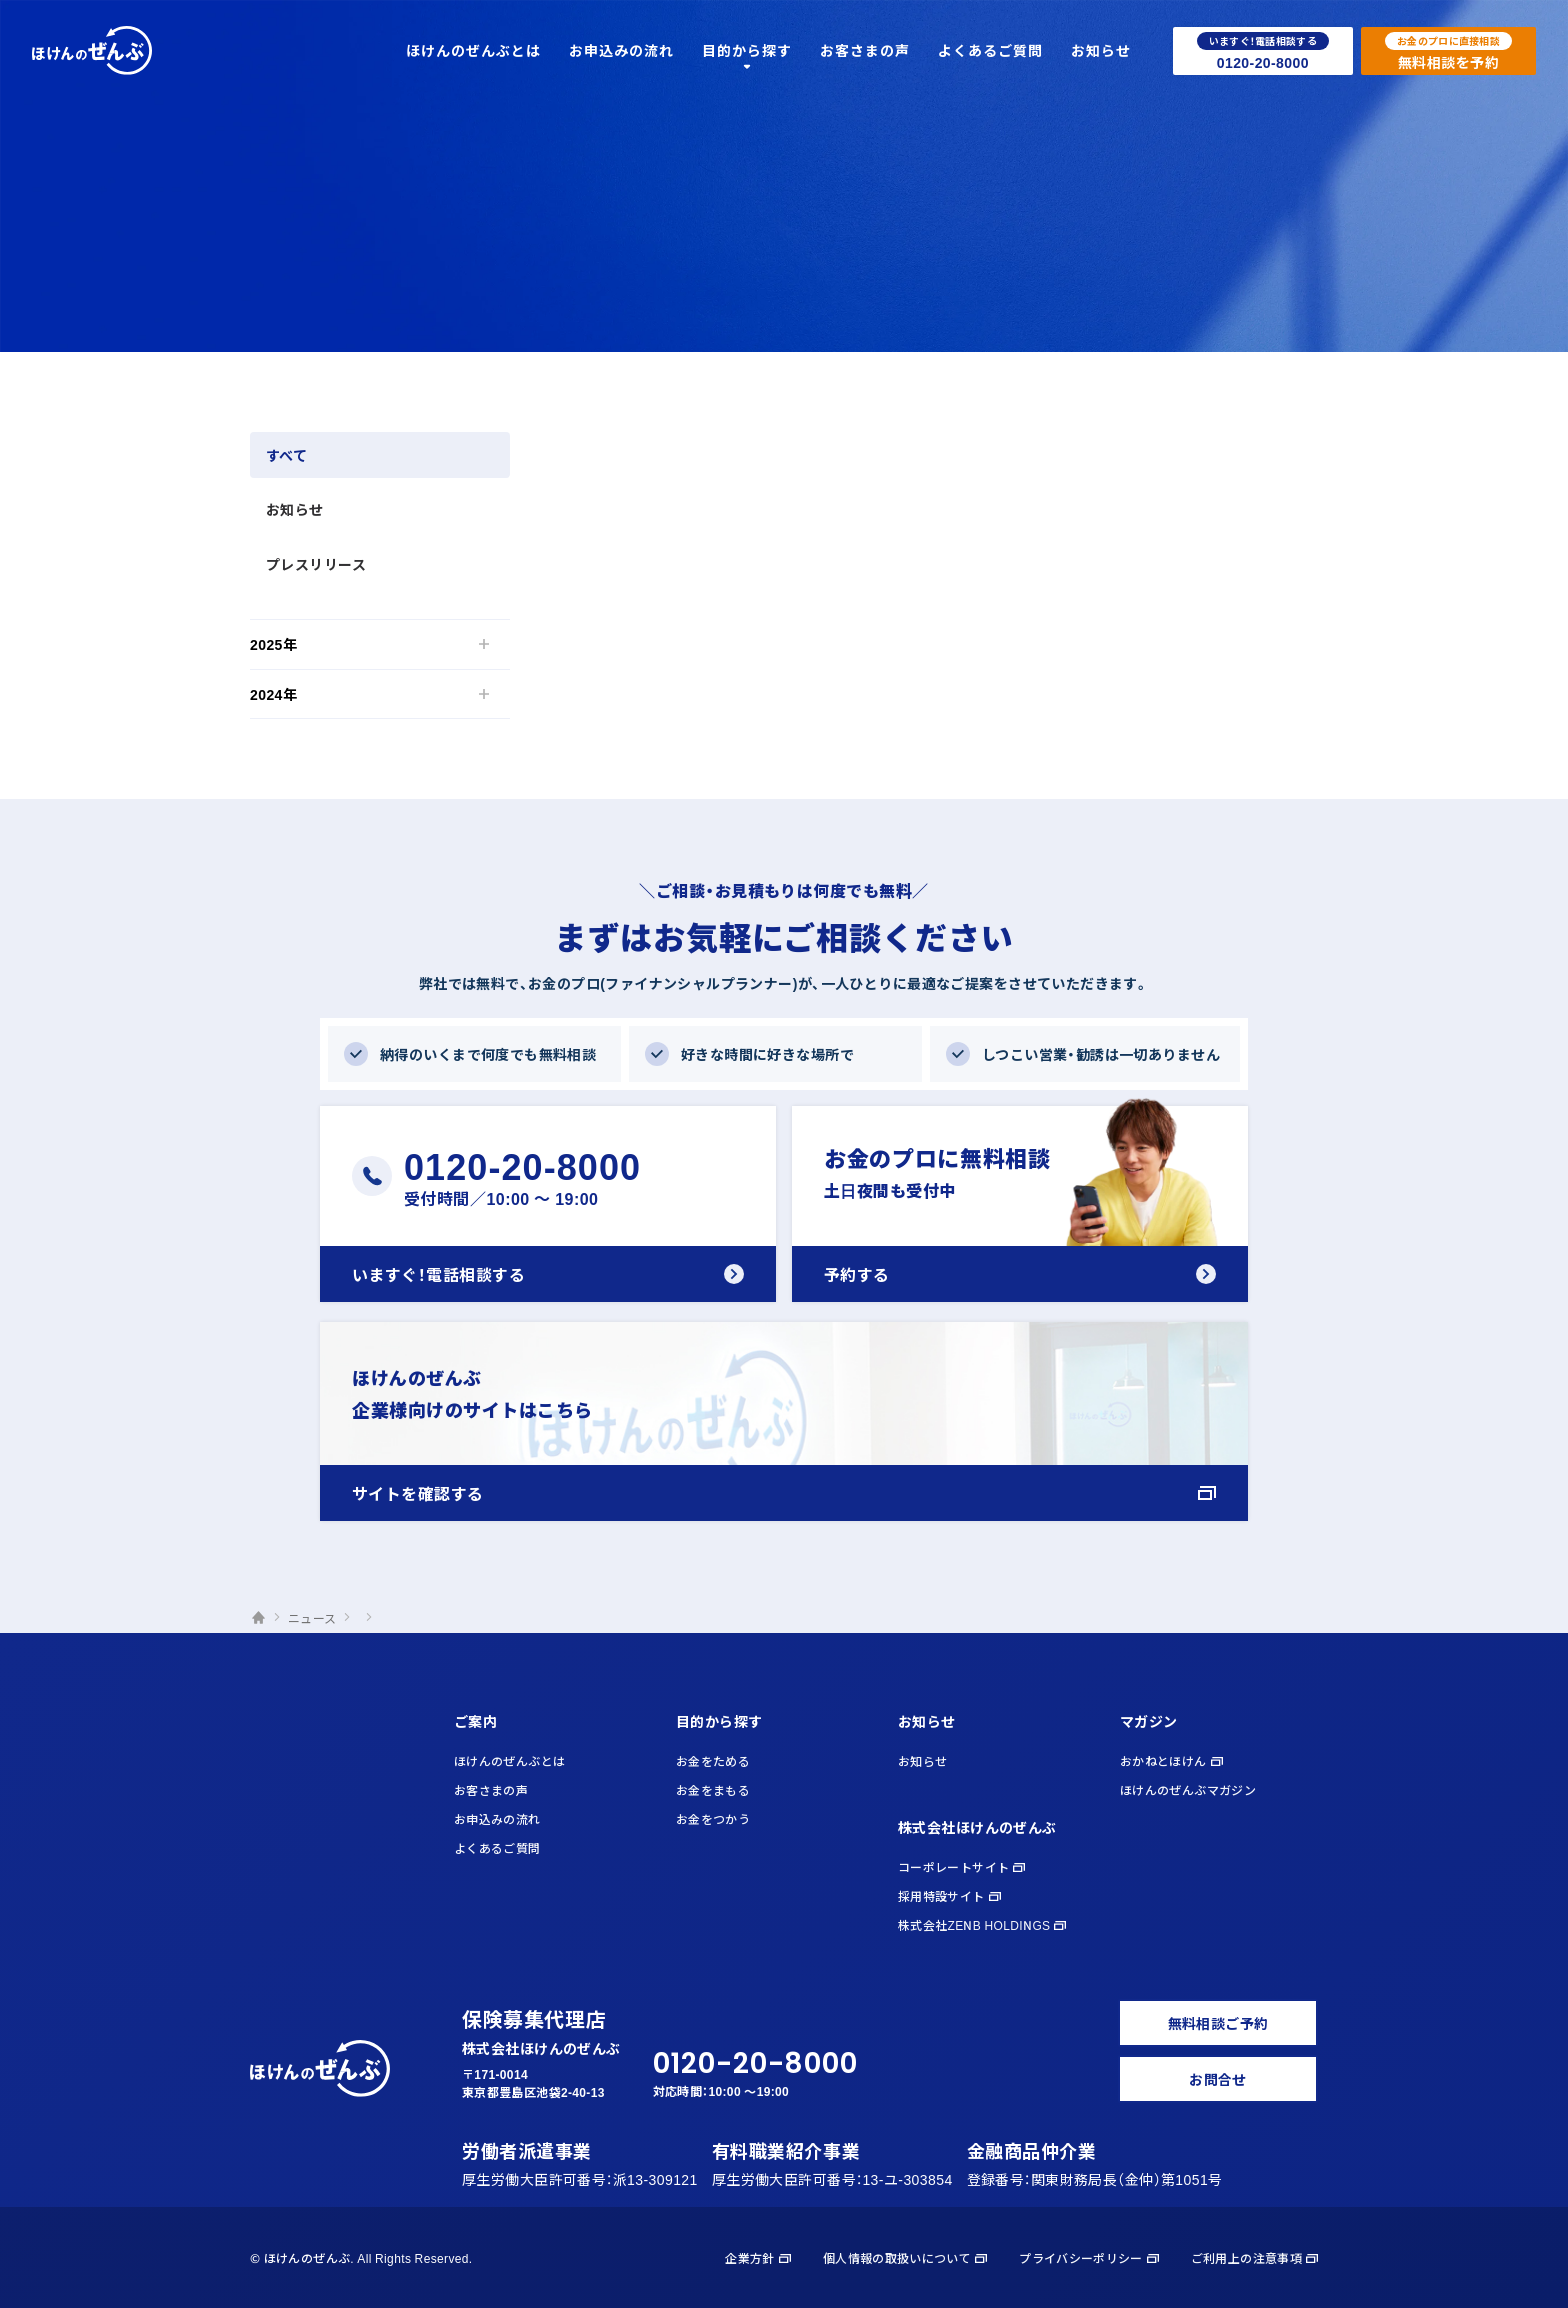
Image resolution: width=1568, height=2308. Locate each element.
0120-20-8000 (755, 2063)
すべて (286, 455)
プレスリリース (316, 564)
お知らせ (295, 509)
